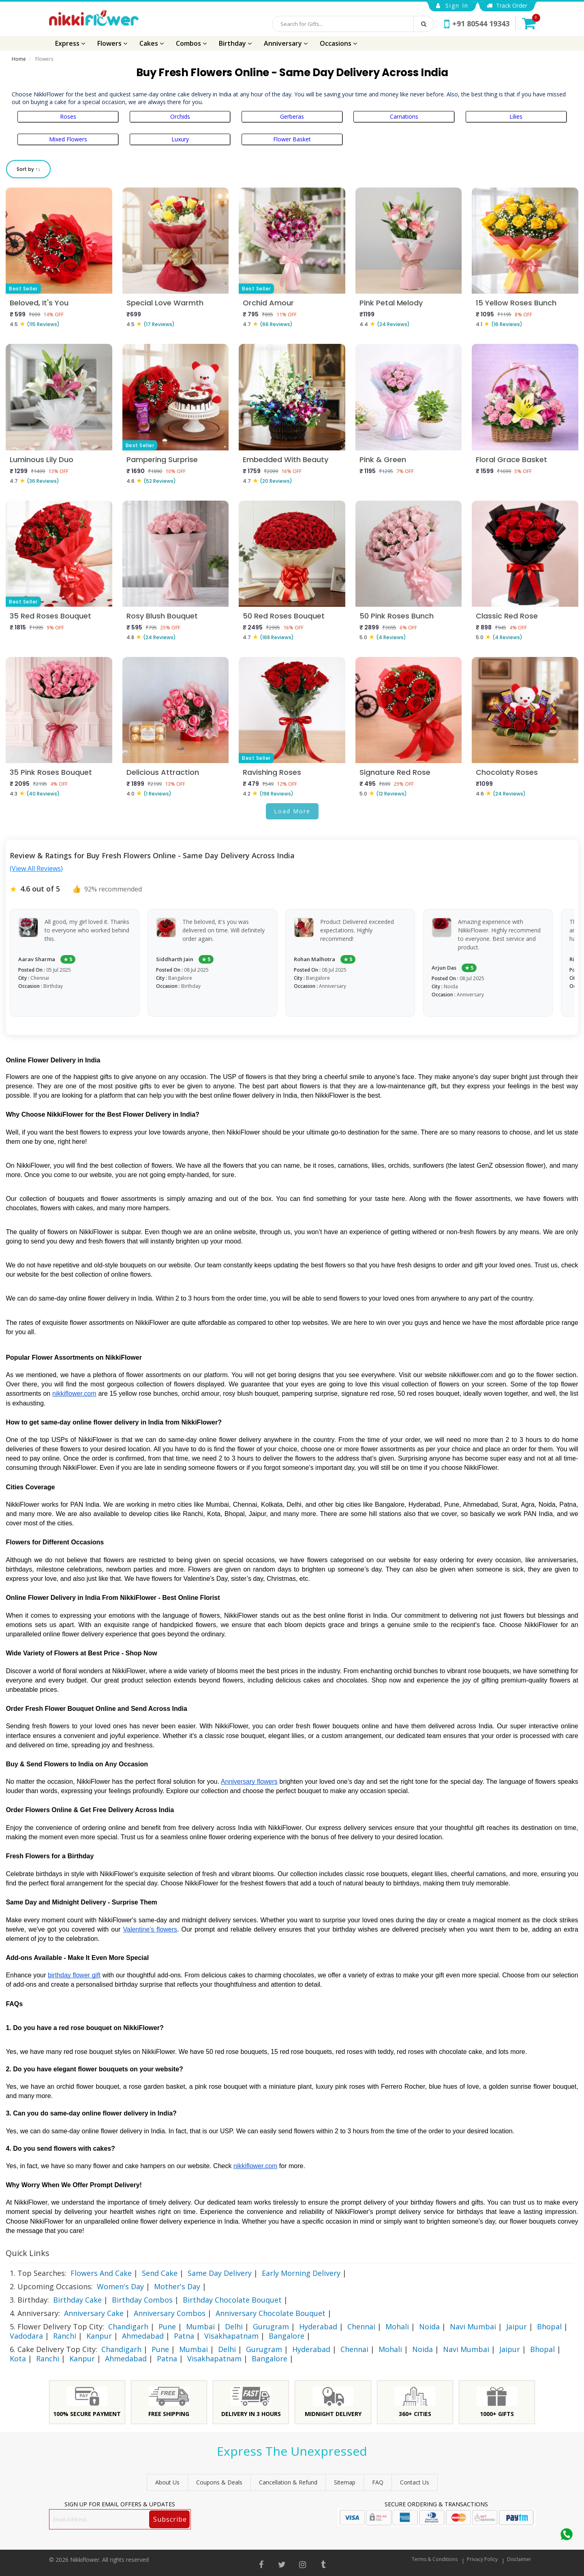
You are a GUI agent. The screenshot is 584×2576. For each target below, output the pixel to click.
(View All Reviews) (36, 868)
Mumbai (200, 2326)
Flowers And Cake (101, 2273)
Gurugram (271, 2326)
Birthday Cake (77, 2300)
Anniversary (286, 43)
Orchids (180, 116)
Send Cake (160, 2273)
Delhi (234, 2326)
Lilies (515, 116)
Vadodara (26, 2336)
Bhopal (549, 2326)
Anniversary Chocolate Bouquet (270, 2313)
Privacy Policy (482, 2559)
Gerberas (292, 116)
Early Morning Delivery (301, 2273)
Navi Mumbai (473, 2326)
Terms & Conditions (435, 2559)
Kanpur (99, 2336)
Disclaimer (519, 2559)
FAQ (377, 2482)
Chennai (361, 2326)
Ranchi (64, 2336)
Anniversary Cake (94, 2313)
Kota (18, 2358)
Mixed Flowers (68, 139)
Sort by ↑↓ (28, 169)
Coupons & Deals (219, 2482)
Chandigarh (128, 2326)
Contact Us (414, 2482)
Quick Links (27, 2253)
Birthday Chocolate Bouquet (232, 2300)
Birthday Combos (142, 2300)
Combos (191, 43)
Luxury (180, 139)
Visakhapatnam (231, 2336)
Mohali (397, 2326)
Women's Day (120, 2286)
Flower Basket (292, 139)
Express (70, 43)
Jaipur (516, 2326)
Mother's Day (177, 2286)
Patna (184, 2336)
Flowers (112, 43)
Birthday (235, 43)
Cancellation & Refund (288, 2482)
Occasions (338, 43)
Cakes (151, 43)
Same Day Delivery (220, 2273)
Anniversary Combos (169, 2313)
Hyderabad (318, 2326)
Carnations (404, 116)
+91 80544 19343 (476, 23)
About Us (167, 2482)
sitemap (344, 2482)
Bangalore (286, 2336)
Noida (429, 2326)
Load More (292, 811)
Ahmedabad (143, 2336)
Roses (68, 116)
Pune (167, 2326)
